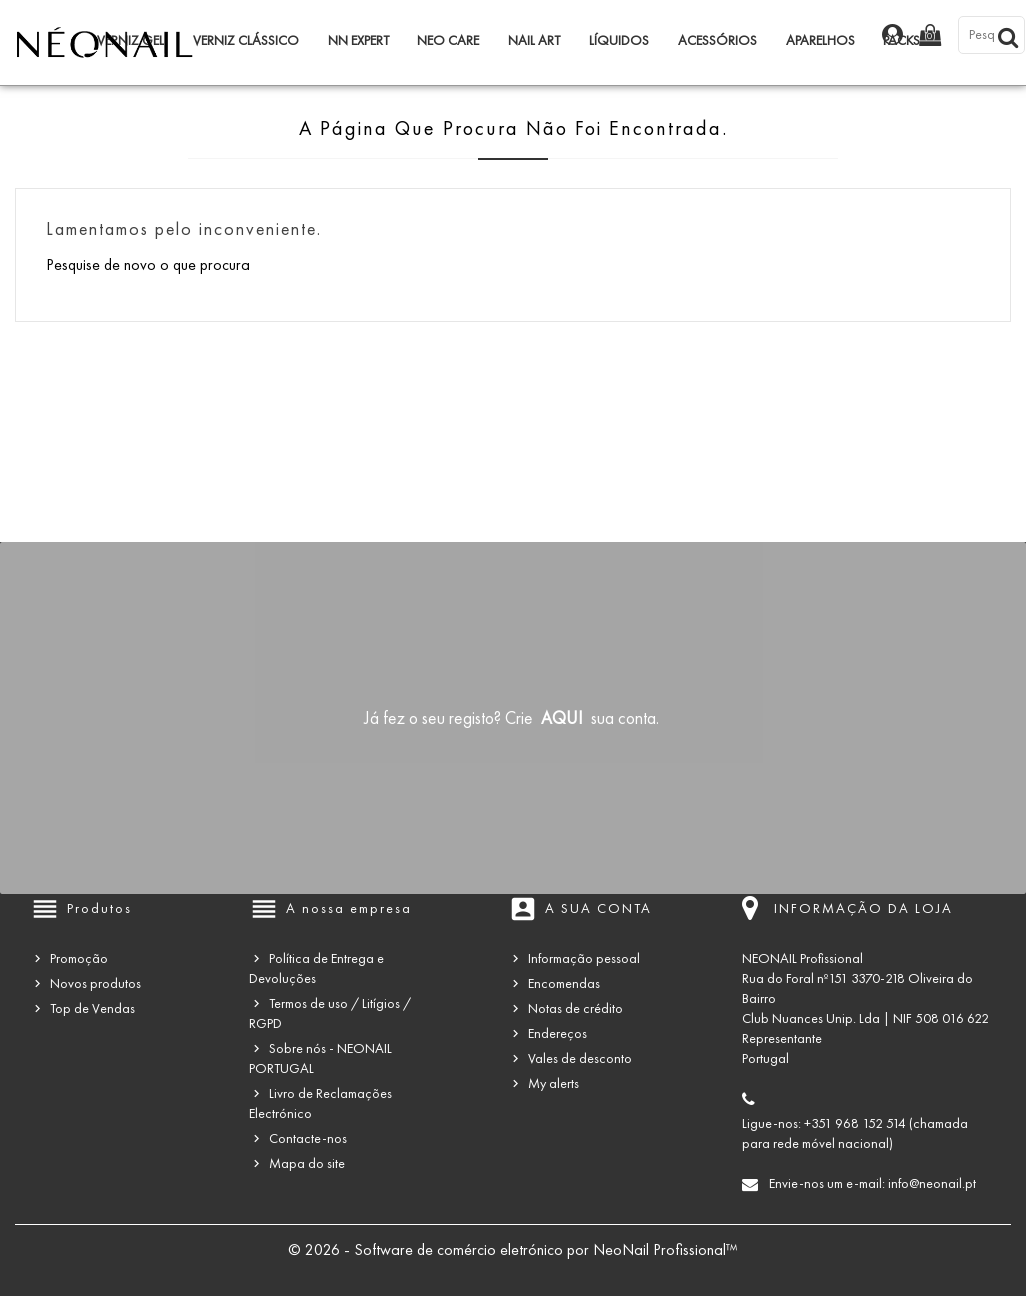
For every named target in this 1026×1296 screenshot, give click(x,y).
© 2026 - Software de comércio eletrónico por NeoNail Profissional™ (513, 1249)
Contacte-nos (308, 1138)
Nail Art (534, 40)
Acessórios (717, 40)
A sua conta (598, 908)
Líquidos (619, 40)
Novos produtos (95, 983)
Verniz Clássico (246, 40)
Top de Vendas (92, 1008)
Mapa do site (307, 1163)
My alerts (553, 1083)
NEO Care (448, 40)
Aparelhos (820, 40)
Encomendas (564, 983)
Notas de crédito (575, 1008)
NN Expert (358, 40)
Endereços (557, 1033)
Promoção (79, 958)
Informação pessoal (584, 958)
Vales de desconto (580, 1058)
